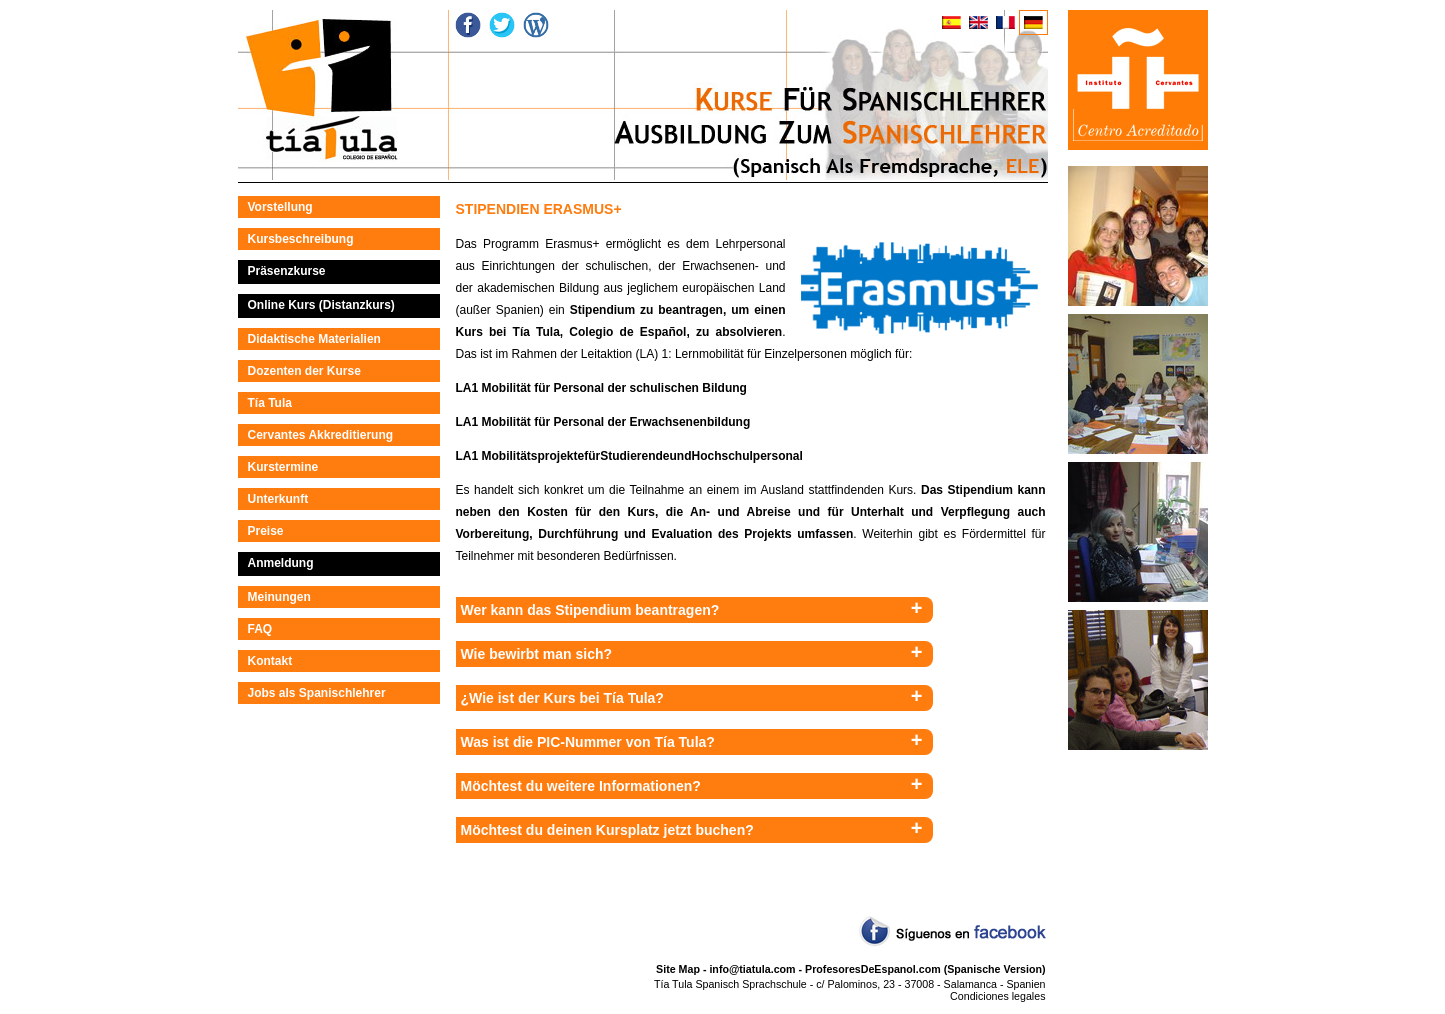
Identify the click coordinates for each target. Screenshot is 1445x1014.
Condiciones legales (997, 996)
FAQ (260, 629)
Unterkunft (278, 499)
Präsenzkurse (287, 271)
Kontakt (270, 661)
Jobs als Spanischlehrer (317, 693)
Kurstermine (283, 467)
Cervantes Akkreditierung (321, 435)
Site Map (678, 969)
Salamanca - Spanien (995, 984)
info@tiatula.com (752, 969)
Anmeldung (281, 563)
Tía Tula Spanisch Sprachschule (730, 984)
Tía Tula (270, 403)
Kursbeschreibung (301, 239)
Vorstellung (280, 207)
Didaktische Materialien (314, 339)
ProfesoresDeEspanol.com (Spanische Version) (925, 969)
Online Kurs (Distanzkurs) (321, 305)
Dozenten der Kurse (304, 371)
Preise (266, 531)
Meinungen (279, 597)
